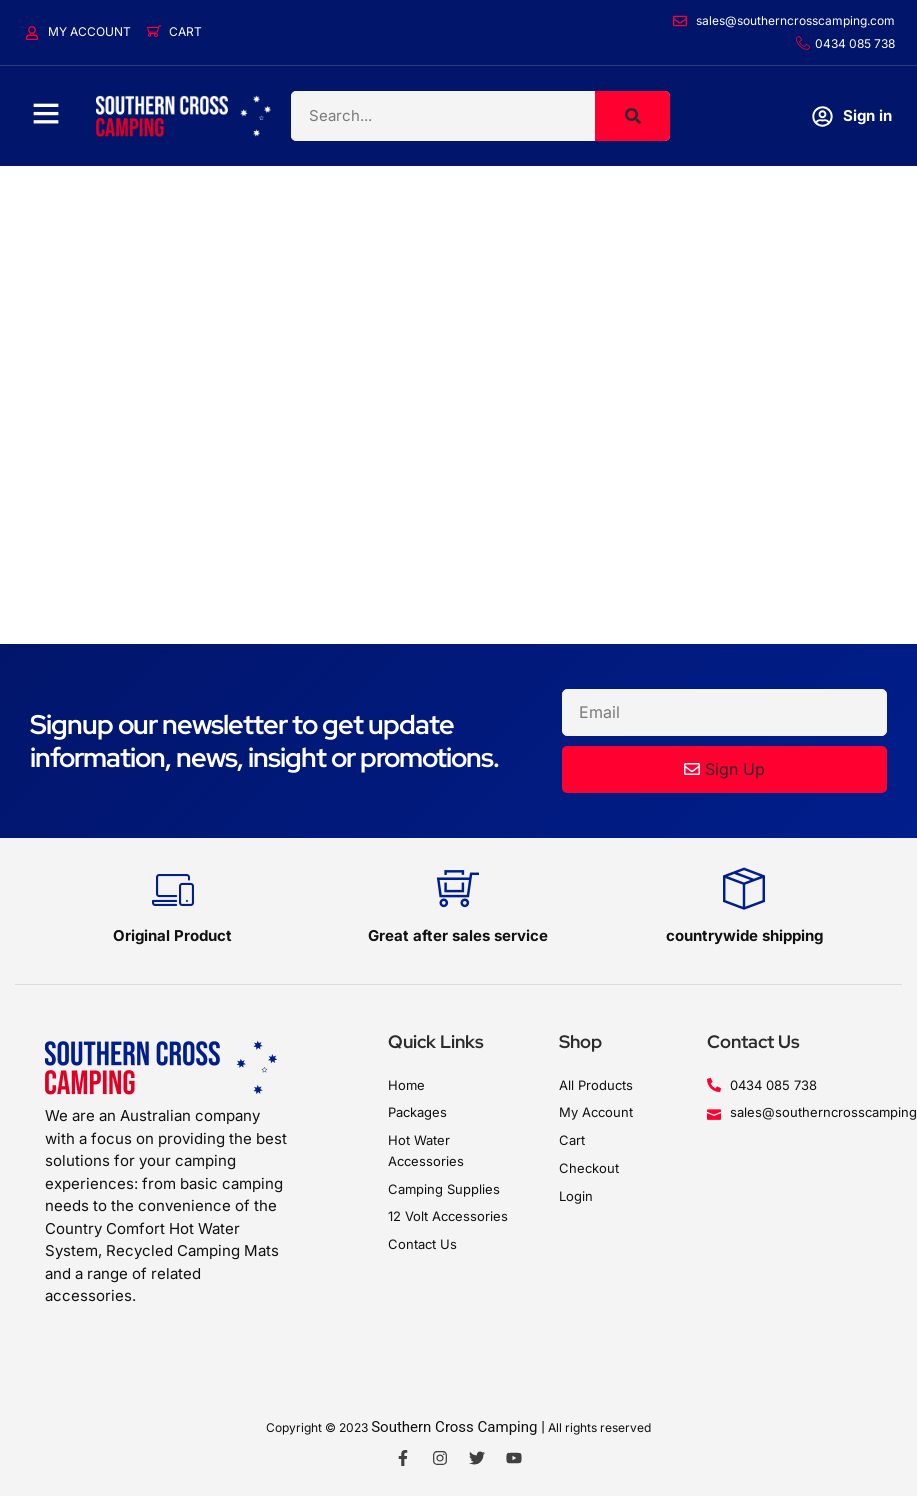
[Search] (632, 116)
